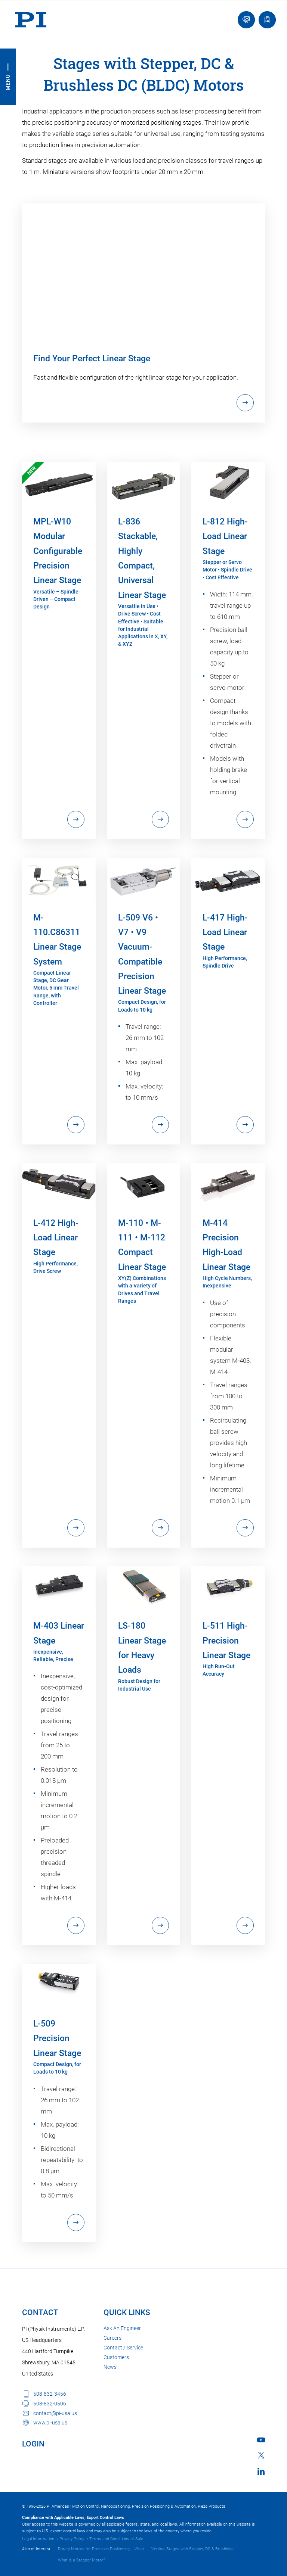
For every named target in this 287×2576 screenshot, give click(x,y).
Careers (112, 2338)
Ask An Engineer (122, 2328)
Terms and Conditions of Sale (116, 2538)
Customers (116, 2357)
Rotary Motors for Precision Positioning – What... (103, 2549)
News (110, 2367)
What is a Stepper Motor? (81, 2560)
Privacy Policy (71, 2538)
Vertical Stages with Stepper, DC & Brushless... (194, 2549)
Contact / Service (123, 2348)
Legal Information (38, 2538)
